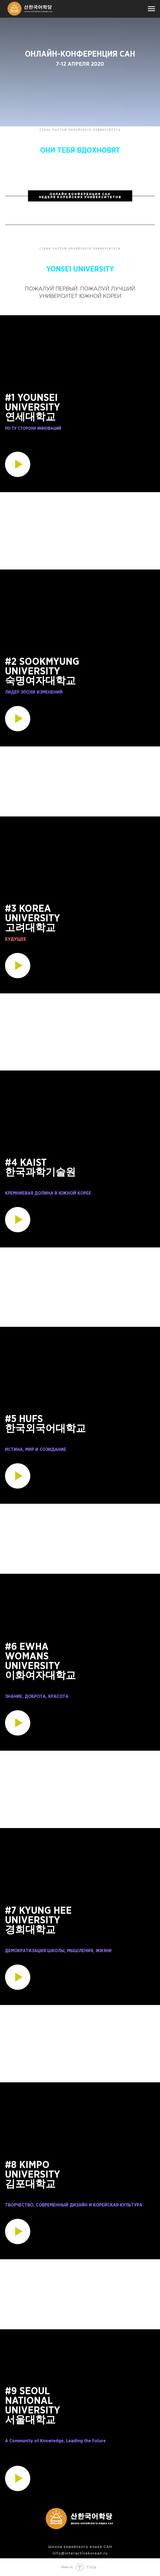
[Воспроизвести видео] (17, 464)
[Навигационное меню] (151, 8)
